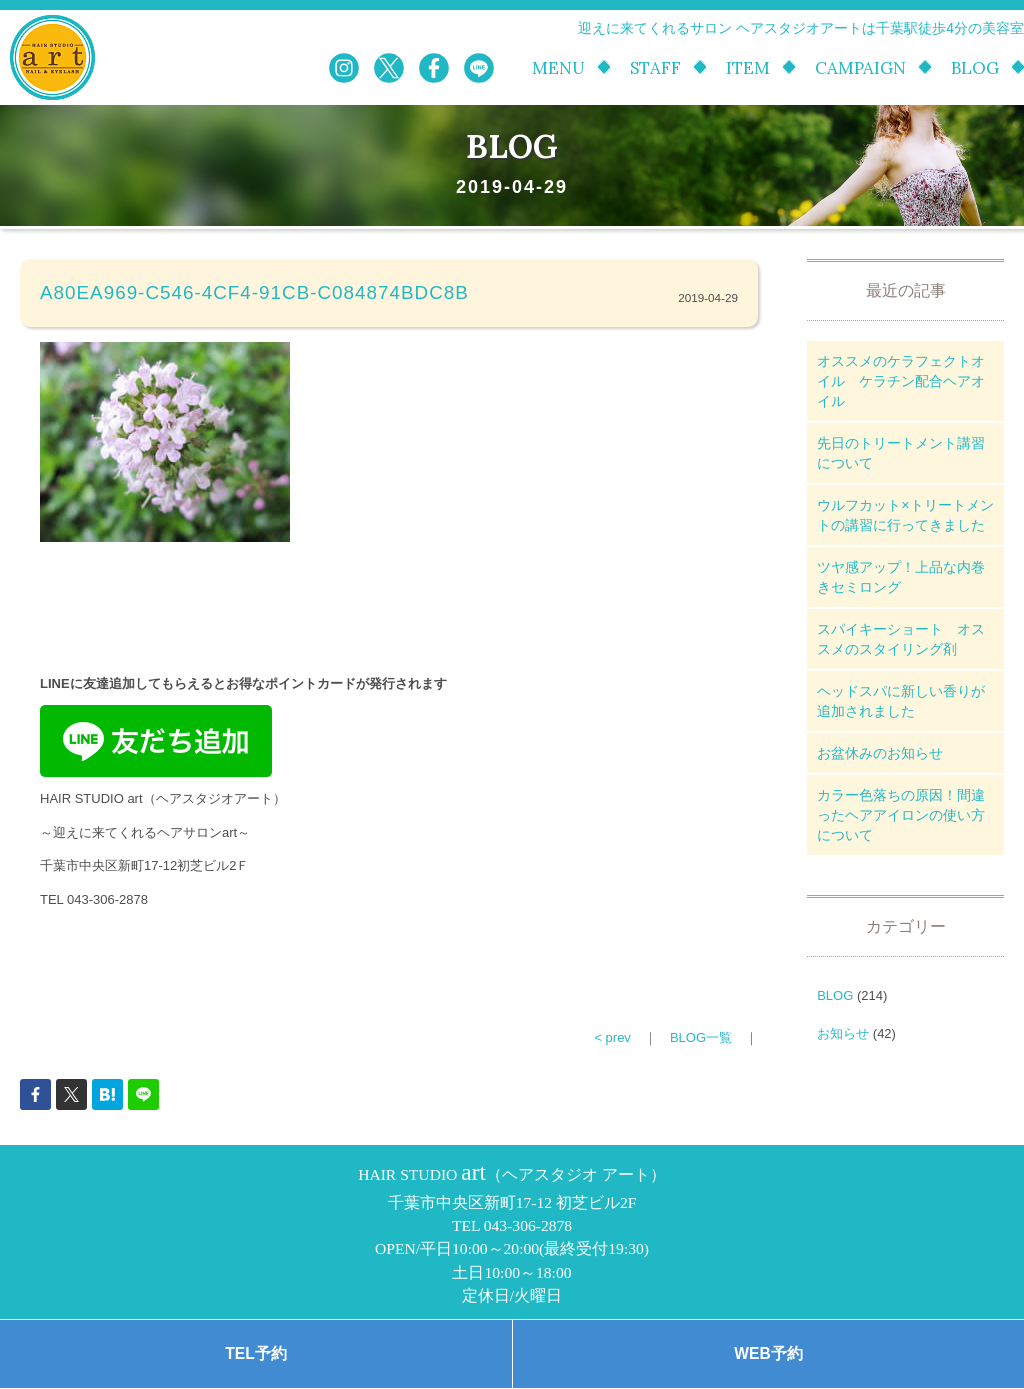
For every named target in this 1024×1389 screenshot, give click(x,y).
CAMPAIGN (860, 68)
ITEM (748, 68)
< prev (612, 1037)
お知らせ (843, 1033)
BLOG (975, 68)
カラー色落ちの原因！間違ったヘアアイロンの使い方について (901, 815)
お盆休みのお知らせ (880, 753)
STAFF (655, 68)
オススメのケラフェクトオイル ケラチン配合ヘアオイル (901, 381)
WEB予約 (768, 1353)
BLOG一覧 (701, 1037)
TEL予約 (255, 1353)
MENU (558, 68)
